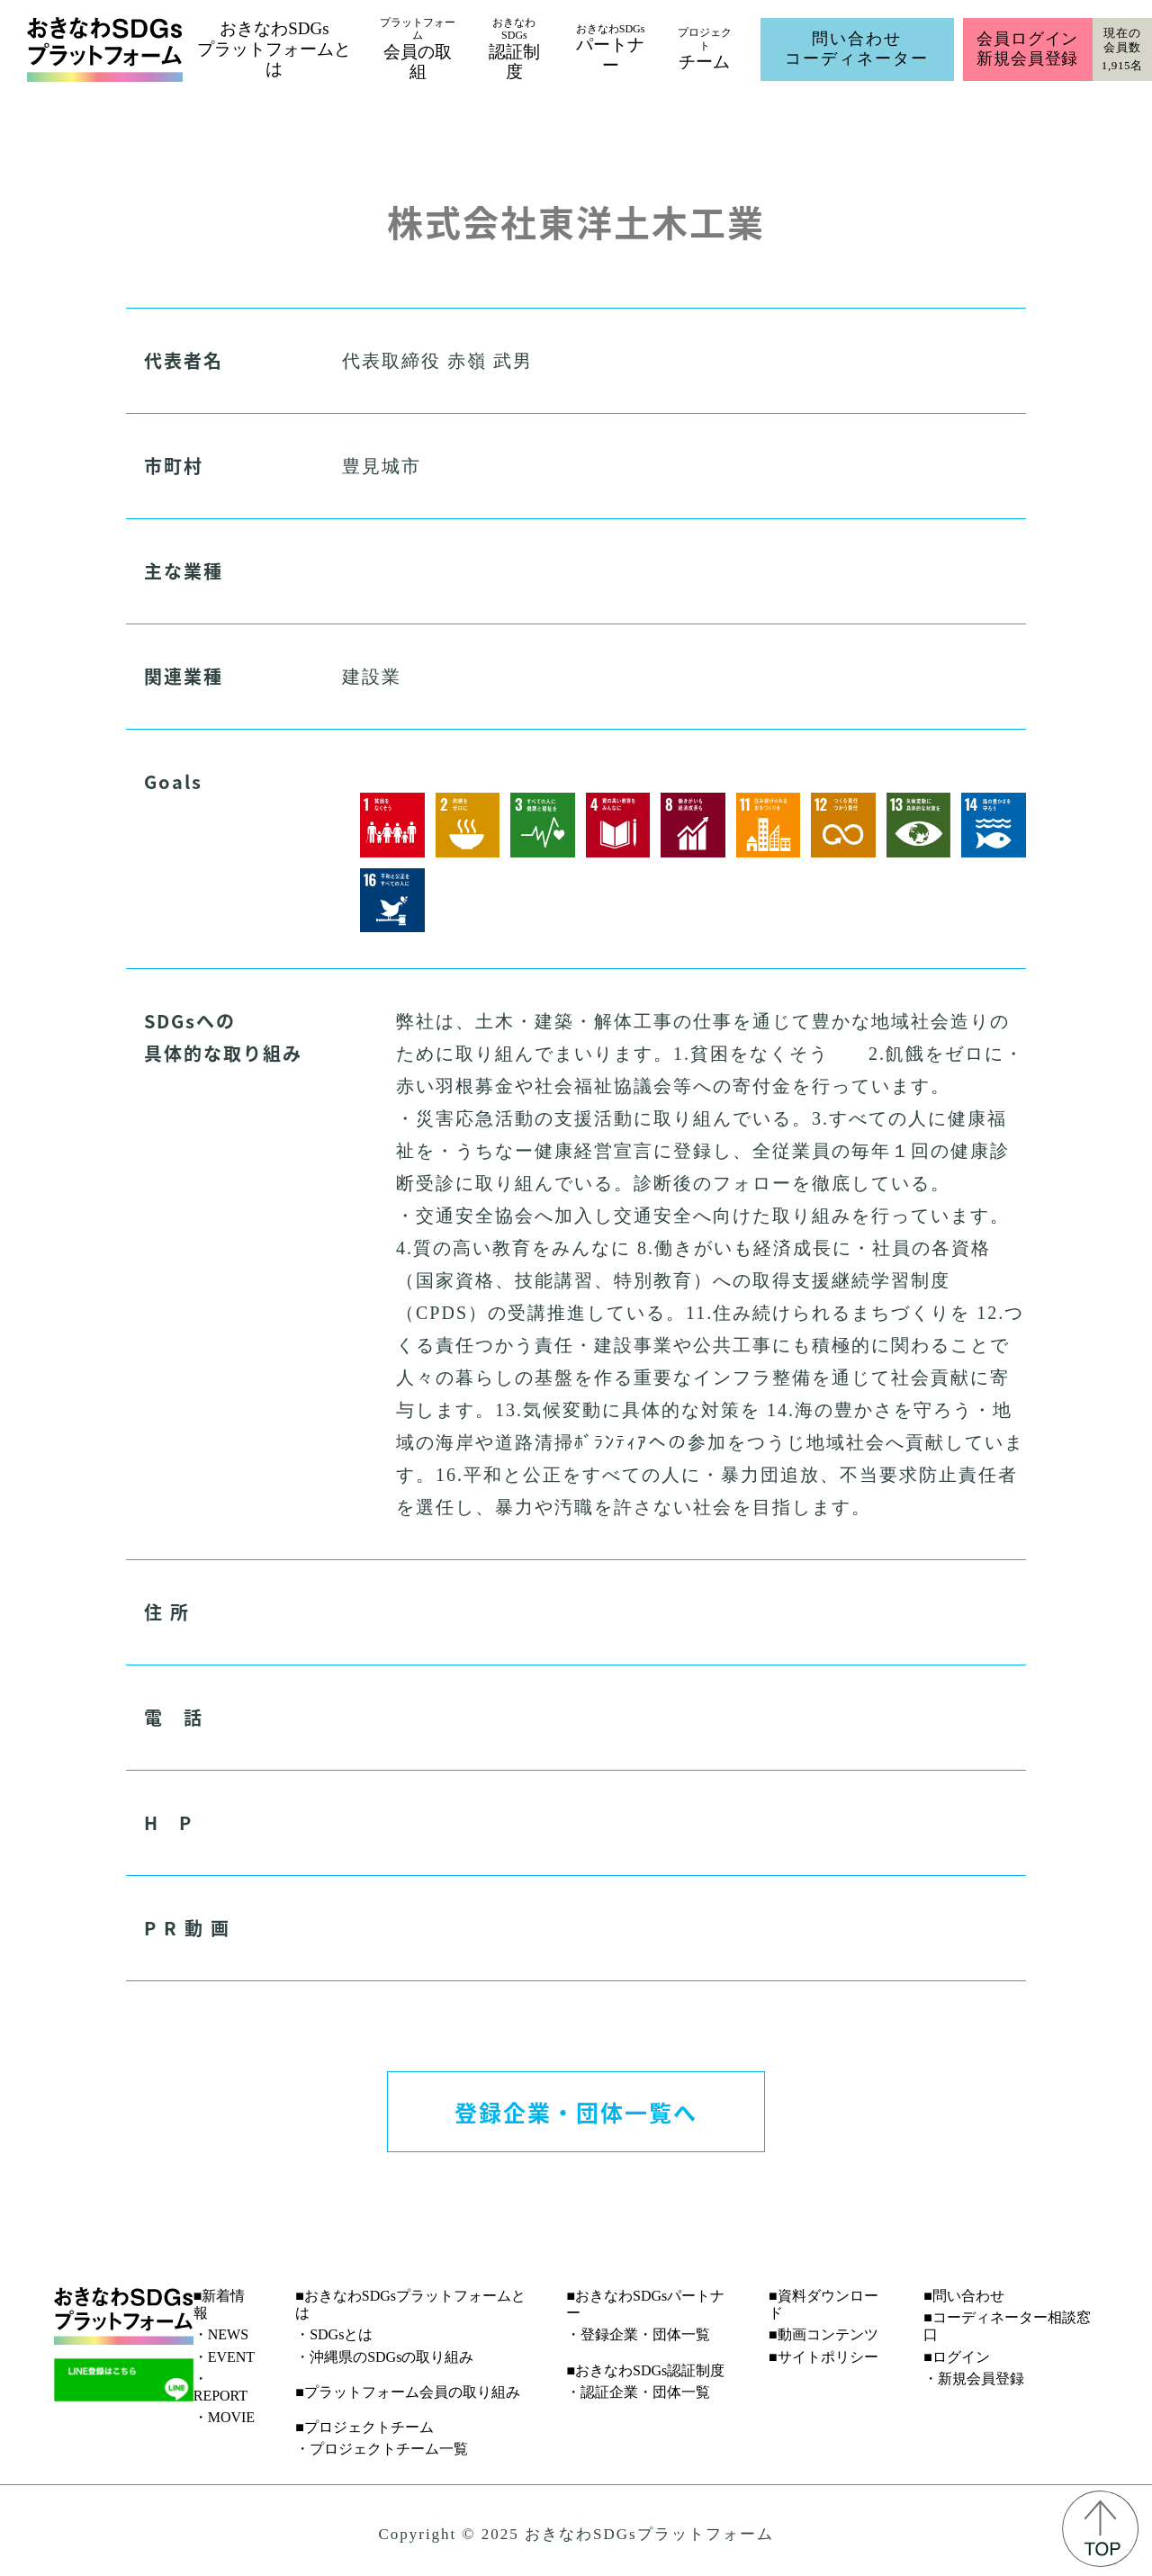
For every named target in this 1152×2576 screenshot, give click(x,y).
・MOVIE (224, 2417)
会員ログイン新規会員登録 (1027, 48)
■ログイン (956, 2357)
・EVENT (224, 2357)
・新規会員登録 (973, 2378)
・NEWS (221, 2334)
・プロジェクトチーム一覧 (381, 2448)
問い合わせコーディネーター (857, 48)
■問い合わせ (963, 2295)
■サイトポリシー (823, 2357)
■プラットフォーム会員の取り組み (407, 2392)
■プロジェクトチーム (364, 2427)
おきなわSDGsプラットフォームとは (274, 49)
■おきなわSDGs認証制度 (645, 2370)
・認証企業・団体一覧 (638, 2392)
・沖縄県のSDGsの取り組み (384, 2357)
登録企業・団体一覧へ (576, 2112)
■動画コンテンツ (823, 2334)
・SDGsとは (334, 2334)
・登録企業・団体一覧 (638, 2334)
